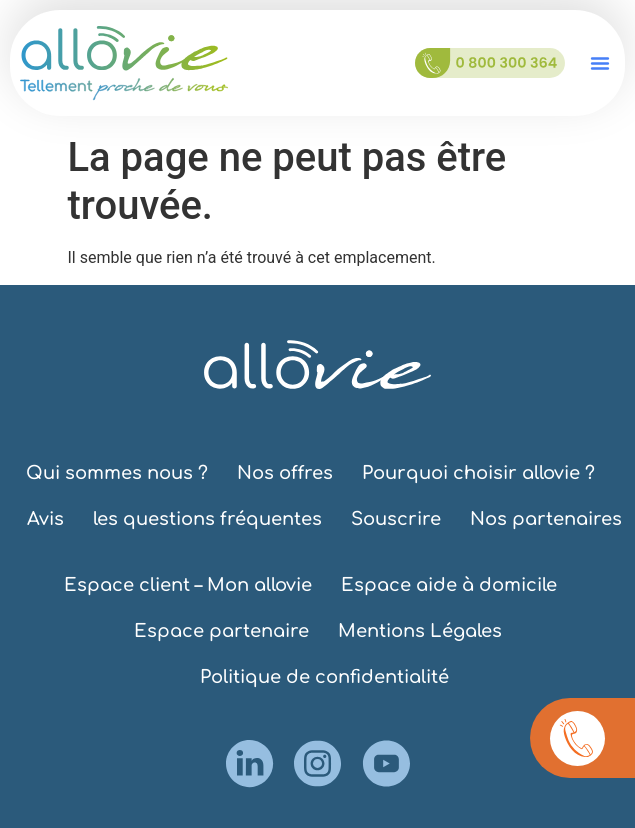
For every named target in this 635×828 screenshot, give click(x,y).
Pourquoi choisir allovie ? (478, 473)
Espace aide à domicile (449, 585)
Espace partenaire (221, 631)
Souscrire (396, 519)
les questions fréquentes (207, 519)
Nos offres (285, 473)
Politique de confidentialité (324, 677)
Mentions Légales (420, 631)
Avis (45, 519)
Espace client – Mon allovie (188, 585)
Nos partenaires (546, 519)
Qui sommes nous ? (117, 473)
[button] (600, 63)
